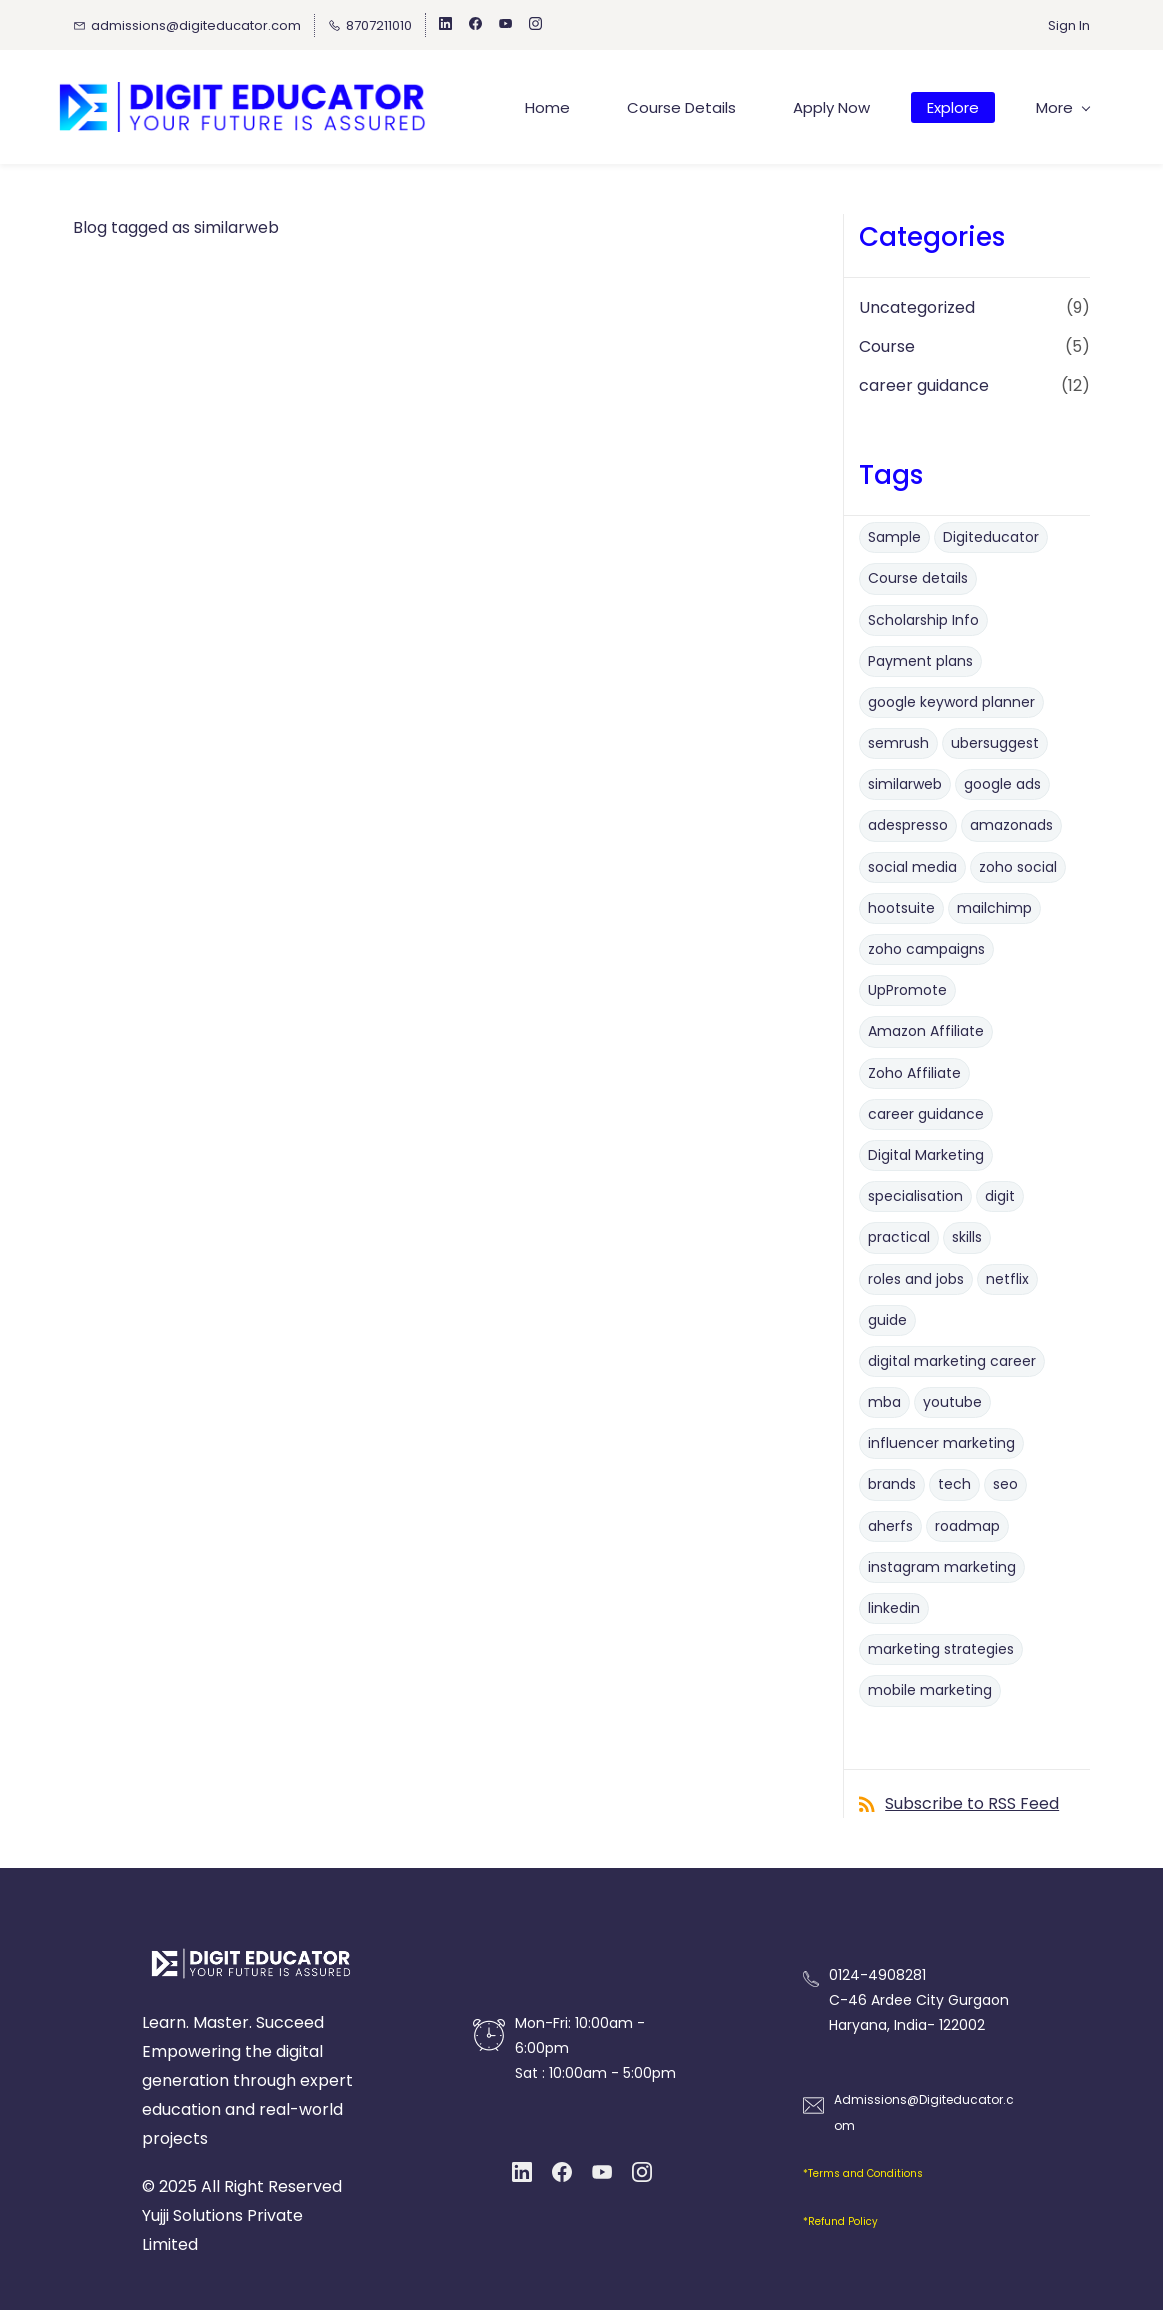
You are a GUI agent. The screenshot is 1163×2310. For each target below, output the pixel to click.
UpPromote (907, 990)
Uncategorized (917, 307)
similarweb (905, 785)
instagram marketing (942, 1567)
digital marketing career (952, 1361)
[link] (251, 1952)
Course (887, 346)
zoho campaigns (926, 949)
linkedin (894, 1608)
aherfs (890, 1526)
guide (887, 1320)
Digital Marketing (926, 1155)
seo (1005, 1485)
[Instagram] (642, 2172)
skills (967, 1238)
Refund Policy (843, 2222)
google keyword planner (951, 702)
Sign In (1069, 25)
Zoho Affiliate (914, 1073)
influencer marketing (941, 1444)
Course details (918, 579)
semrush (898, 743)
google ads (1002, 785)
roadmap (967, 1526)
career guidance (924, 385)
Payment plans (920, 661)
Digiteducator (991, 537)
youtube (952, 1402)
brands (892, 1485)
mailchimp (994, 908)
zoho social (1018, 867)
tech (954, 1485)
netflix (1007, 1279)
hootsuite (901, 908)
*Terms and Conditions (863, 2173)
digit (1000, 1196)
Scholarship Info (923, 620)
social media (912, 867)
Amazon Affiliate (926, 1032)
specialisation (915, 1196)
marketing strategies (941, 1649)
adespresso (908, 826)
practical (899, 1238)
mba (884, 1402)
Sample (894, 537)
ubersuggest (995, 743)
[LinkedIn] (522, 2172)
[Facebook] (562, 2172)
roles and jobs (916, 1279)
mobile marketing (930, 1691)
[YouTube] (602, 2172)
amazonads (1011, 826)
